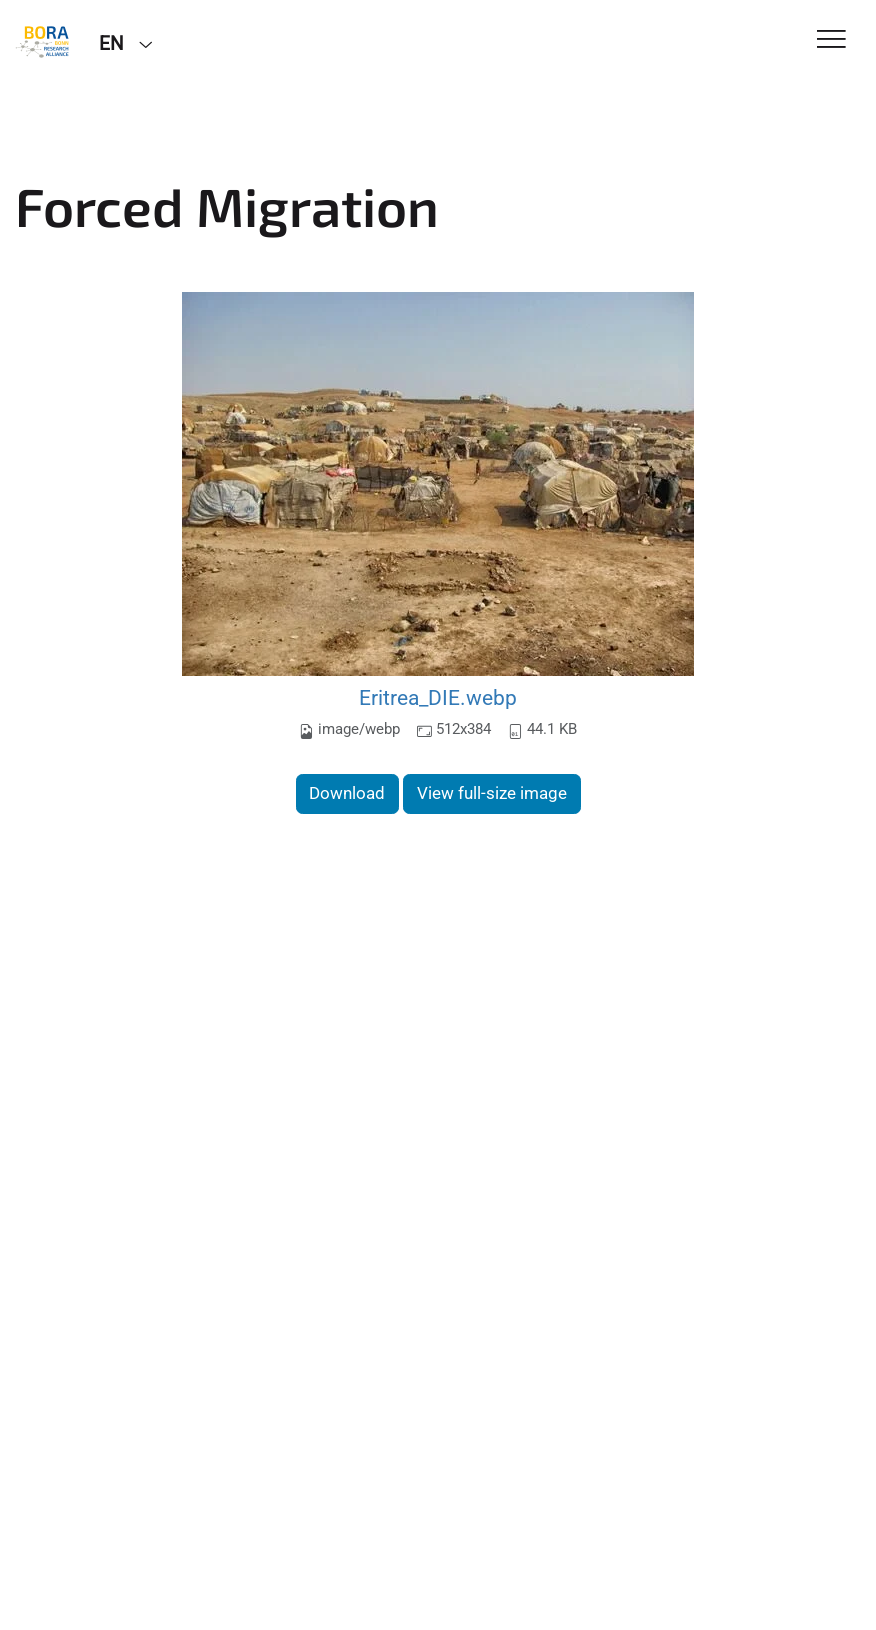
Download (347, 793)
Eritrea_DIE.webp (438, 697)
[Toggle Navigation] (831, 40)
